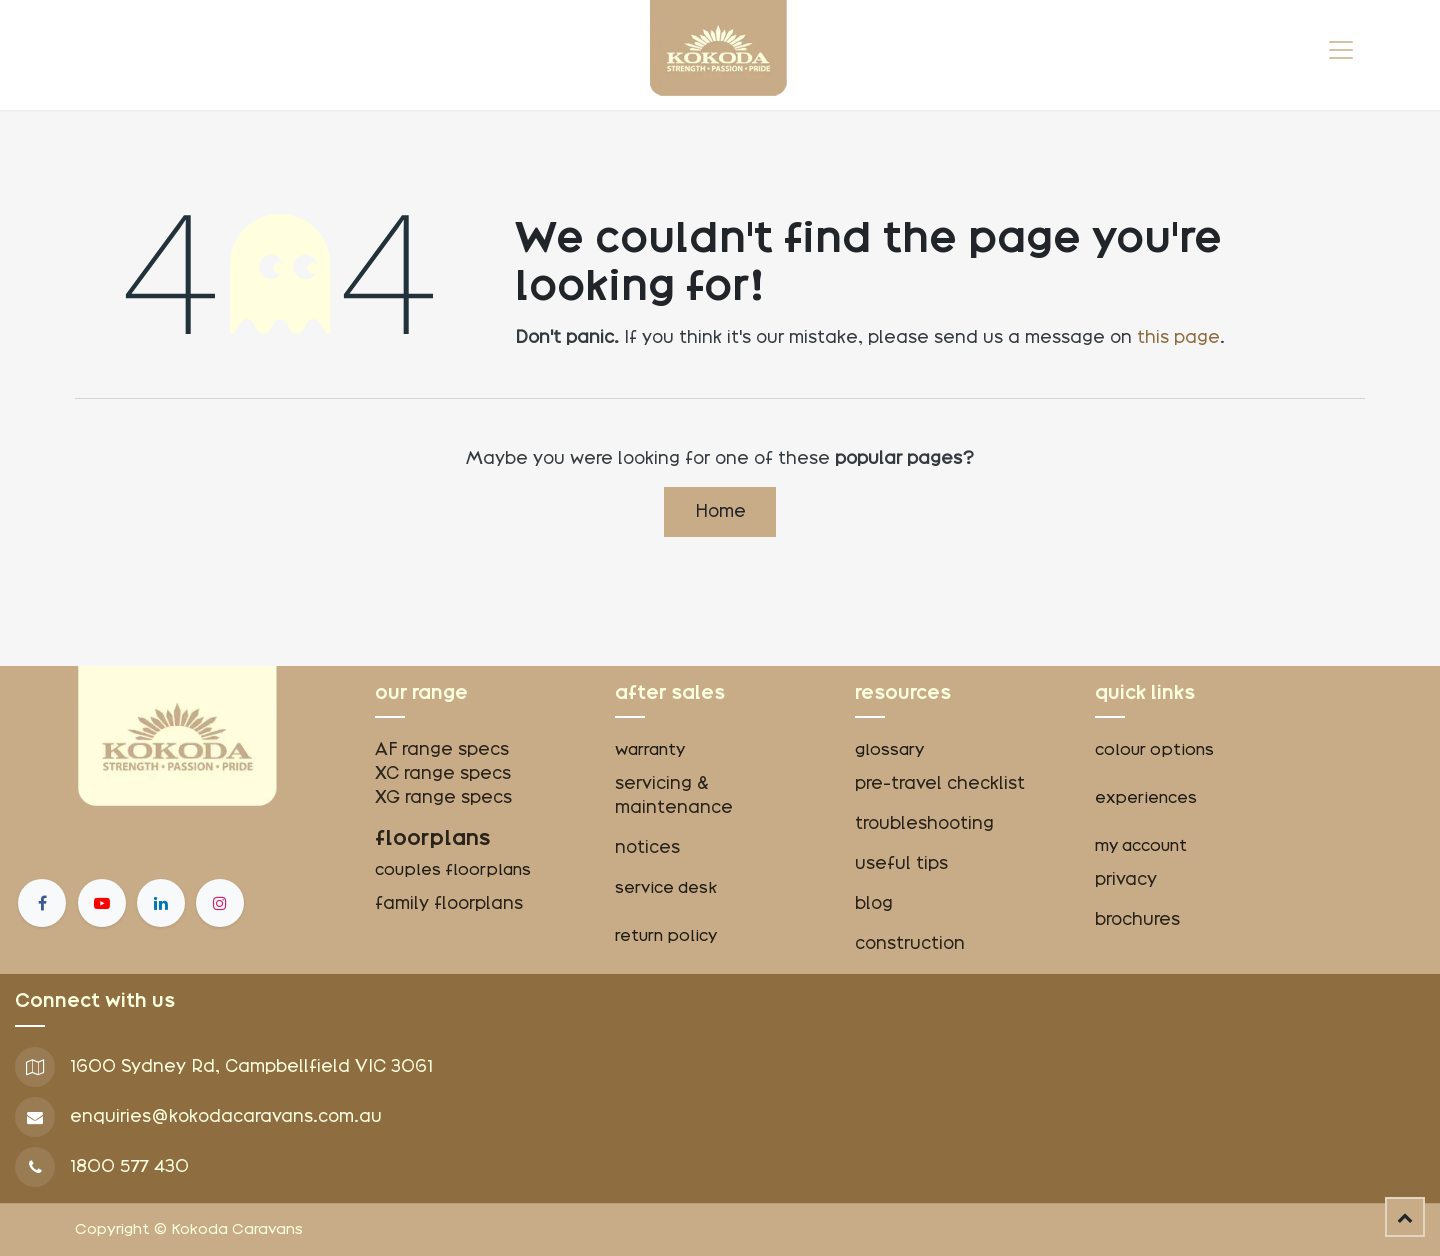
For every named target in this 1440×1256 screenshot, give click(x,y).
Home (720, 511)
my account (1141, 846)
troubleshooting (924, 823)
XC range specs (443, 773)
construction (910, 943)
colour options (1154, 750)
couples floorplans (455, 870)
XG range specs (443, 797)
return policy (666, 936)
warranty (650, 750)
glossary (889, 750)
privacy (1126, 879)
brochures (1137, 919)
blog (874, 903)
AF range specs (442, 749)
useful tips (901, 863)
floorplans (433, 838)
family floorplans (449, 903)
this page (1178, 337)
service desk (666, 888)
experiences (1146, 798)
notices (647, 847)
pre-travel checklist (940, 783)
